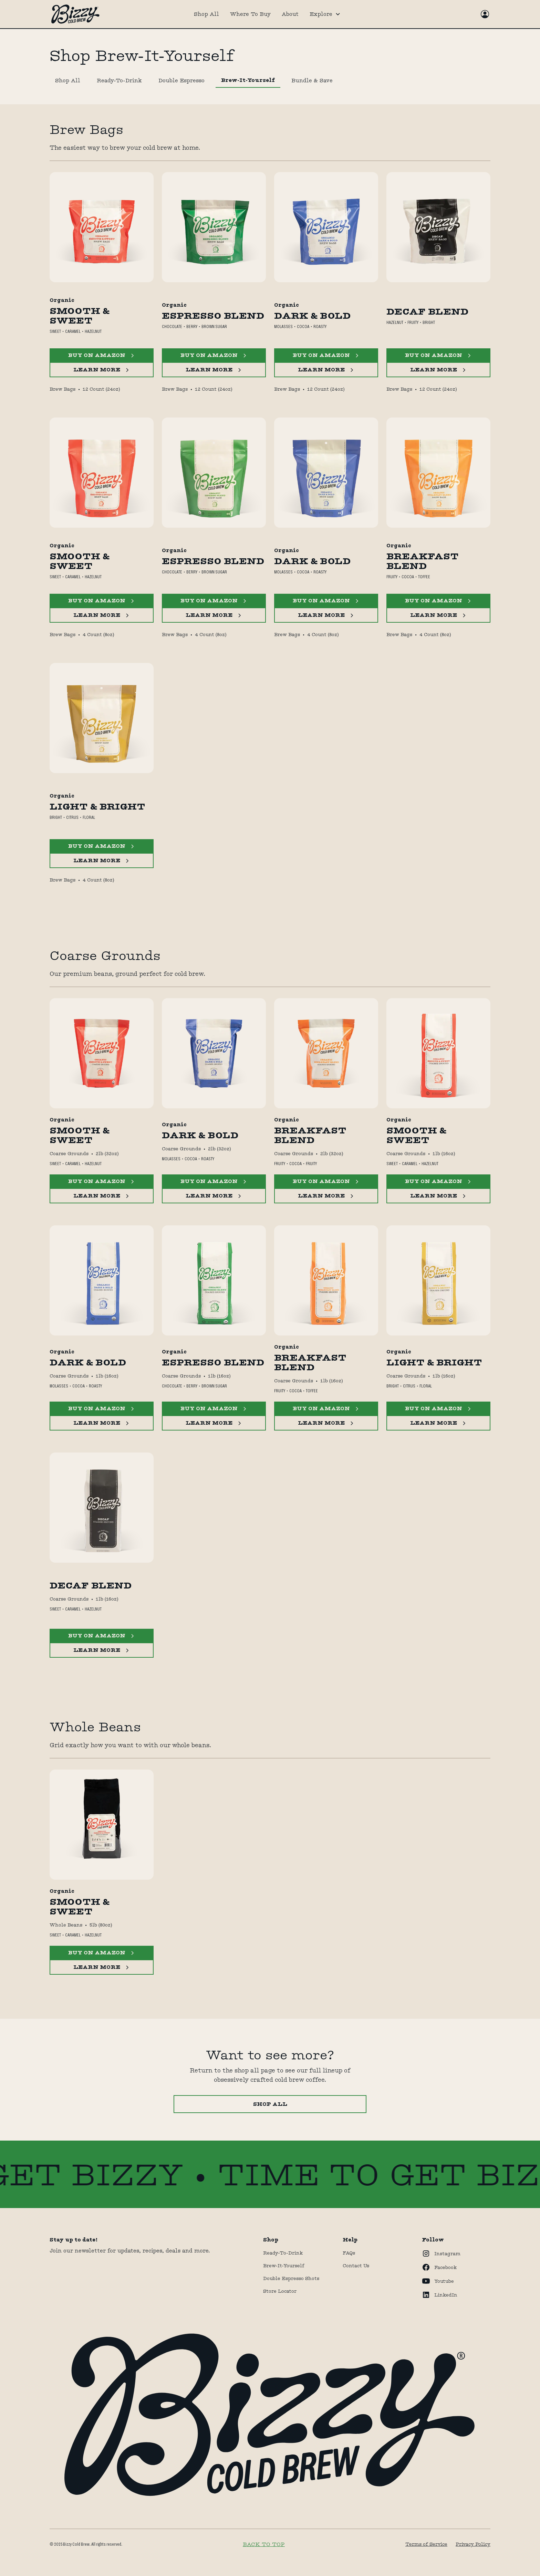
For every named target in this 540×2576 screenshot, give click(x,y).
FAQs (349, 2252)
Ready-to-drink (283, 2252)
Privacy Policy (473, 2544)
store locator (280, 2291)
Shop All (206, 14)
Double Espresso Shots (291, 2278)
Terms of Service (426, 2544)
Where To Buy (250, 14)
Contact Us (356, 2265)
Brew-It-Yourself (283, 2265)
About (290, 14)
